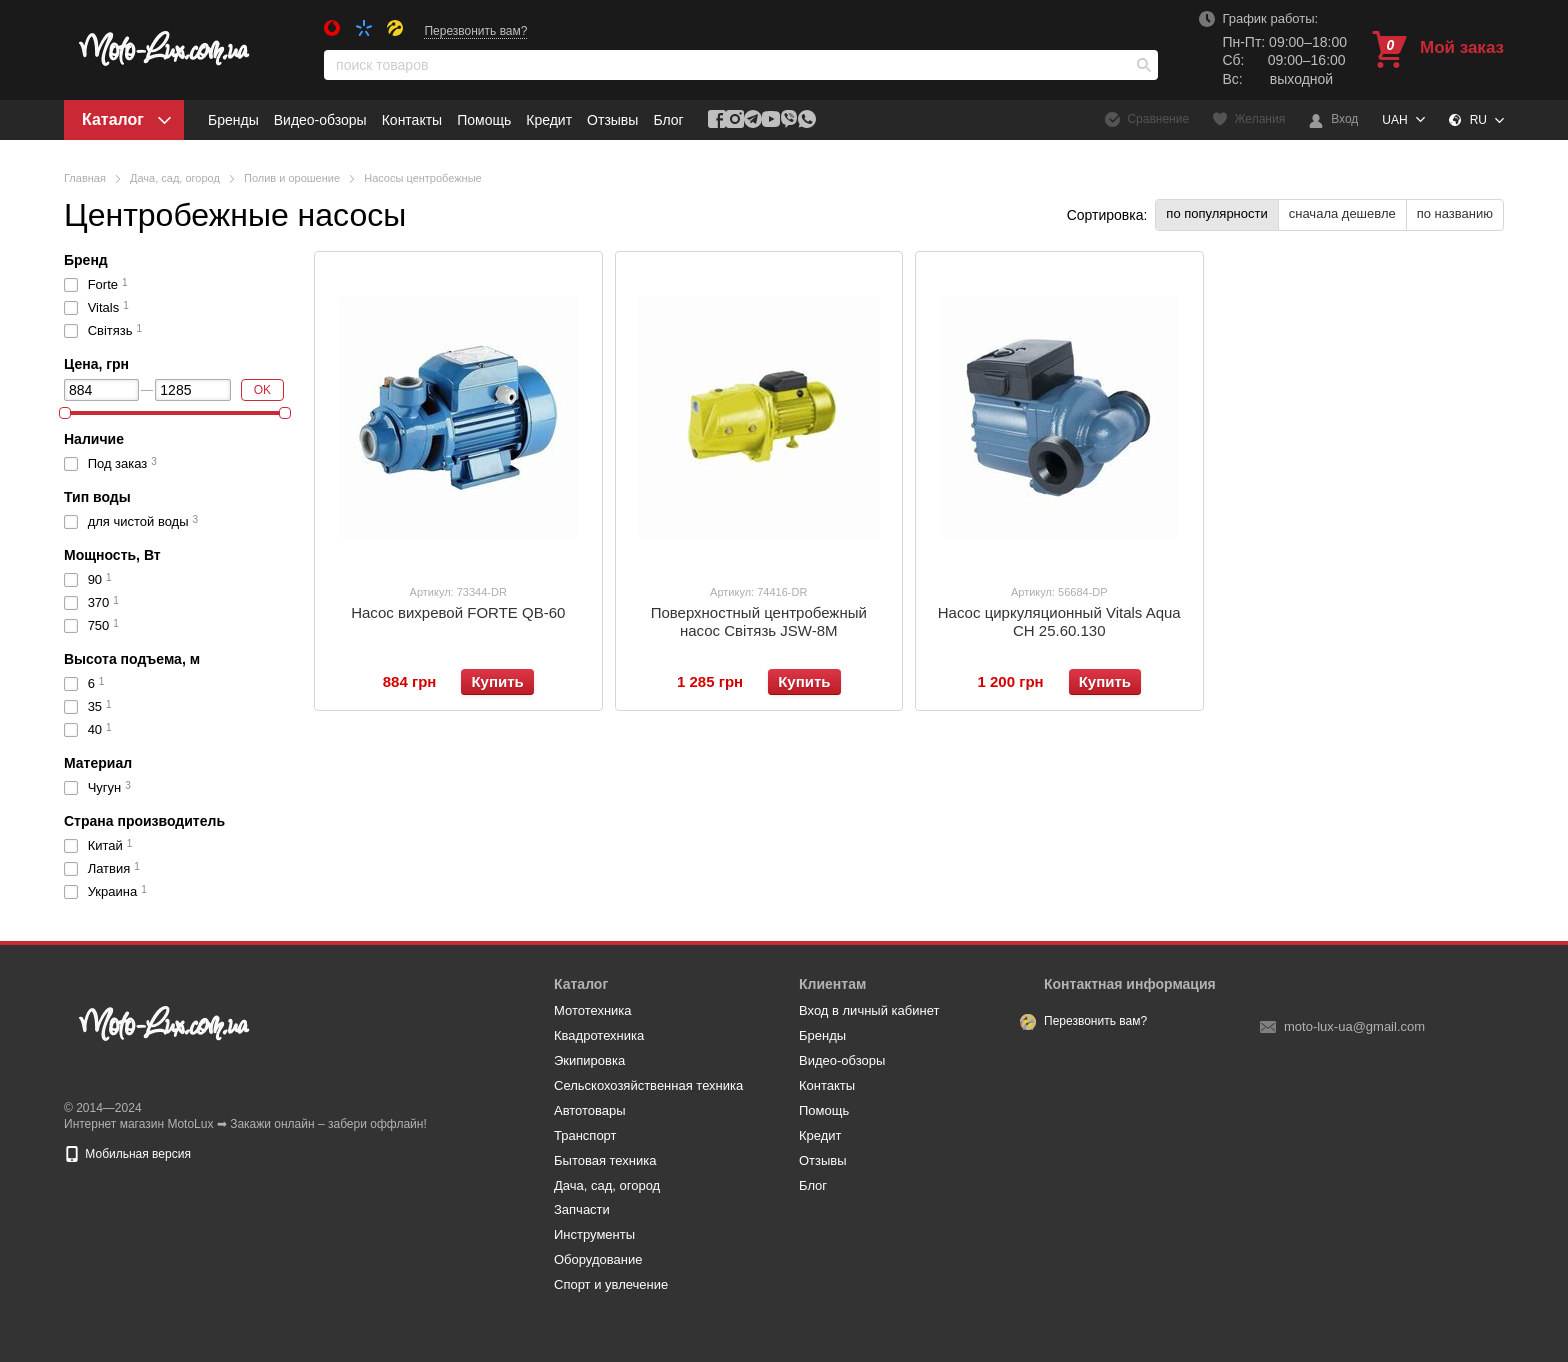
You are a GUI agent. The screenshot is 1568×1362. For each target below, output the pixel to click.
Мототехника (593, 1010)
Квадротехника (599, 1035)
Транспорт (585, 1135)
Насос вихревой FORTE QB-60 (458, 612)
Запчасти (582, 1209)
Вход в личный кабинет (869, 1010)
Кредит (549, 120)
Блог (668, 120)
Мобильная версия (127, 1154)
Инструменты (594, 1234)
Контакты (412, 120)
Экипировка (589, 1060)
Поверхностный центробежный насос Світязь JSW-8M (759, 621)
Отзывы (612, 120)
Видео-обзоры (320, 120)
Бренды (233, 120)
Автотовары (590, 1110)
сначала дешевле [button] (1342, 213)
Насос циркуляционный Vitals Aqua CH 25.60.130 (1059, 621)
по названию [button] (1455, 213)
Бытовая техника (605, 1160)
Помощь (484, 120)
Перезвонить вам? (475, 31)
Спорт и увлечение (611, 1284)
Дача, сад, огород (607, 1185)
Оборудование (598, 1259)
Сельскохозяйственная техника (648, 1085)
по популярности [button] (1216, 213)
